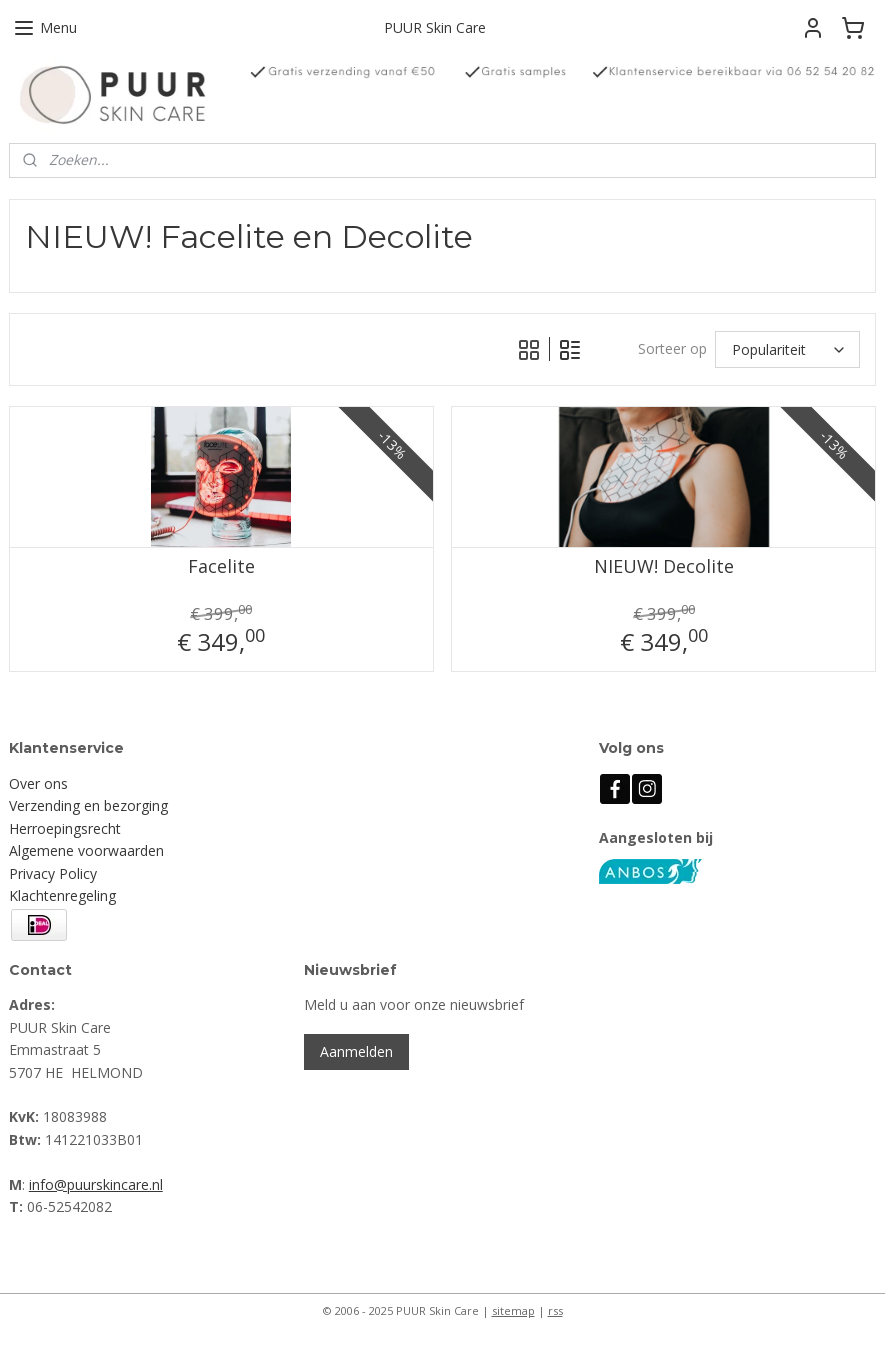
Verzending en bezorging (88, 805)
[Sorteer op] (787, 349)
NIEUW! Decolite (664, 568)
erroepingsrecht (70, 828)
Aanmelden (356, 1051)
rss (555, 1310)
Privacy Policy (53, 873)
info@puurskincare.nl (96, 1184)
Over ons (38, 783)
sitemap (513, 1310)
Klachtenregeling (62, 895)
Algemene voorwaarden (86, 850)
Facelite (221, 568)
